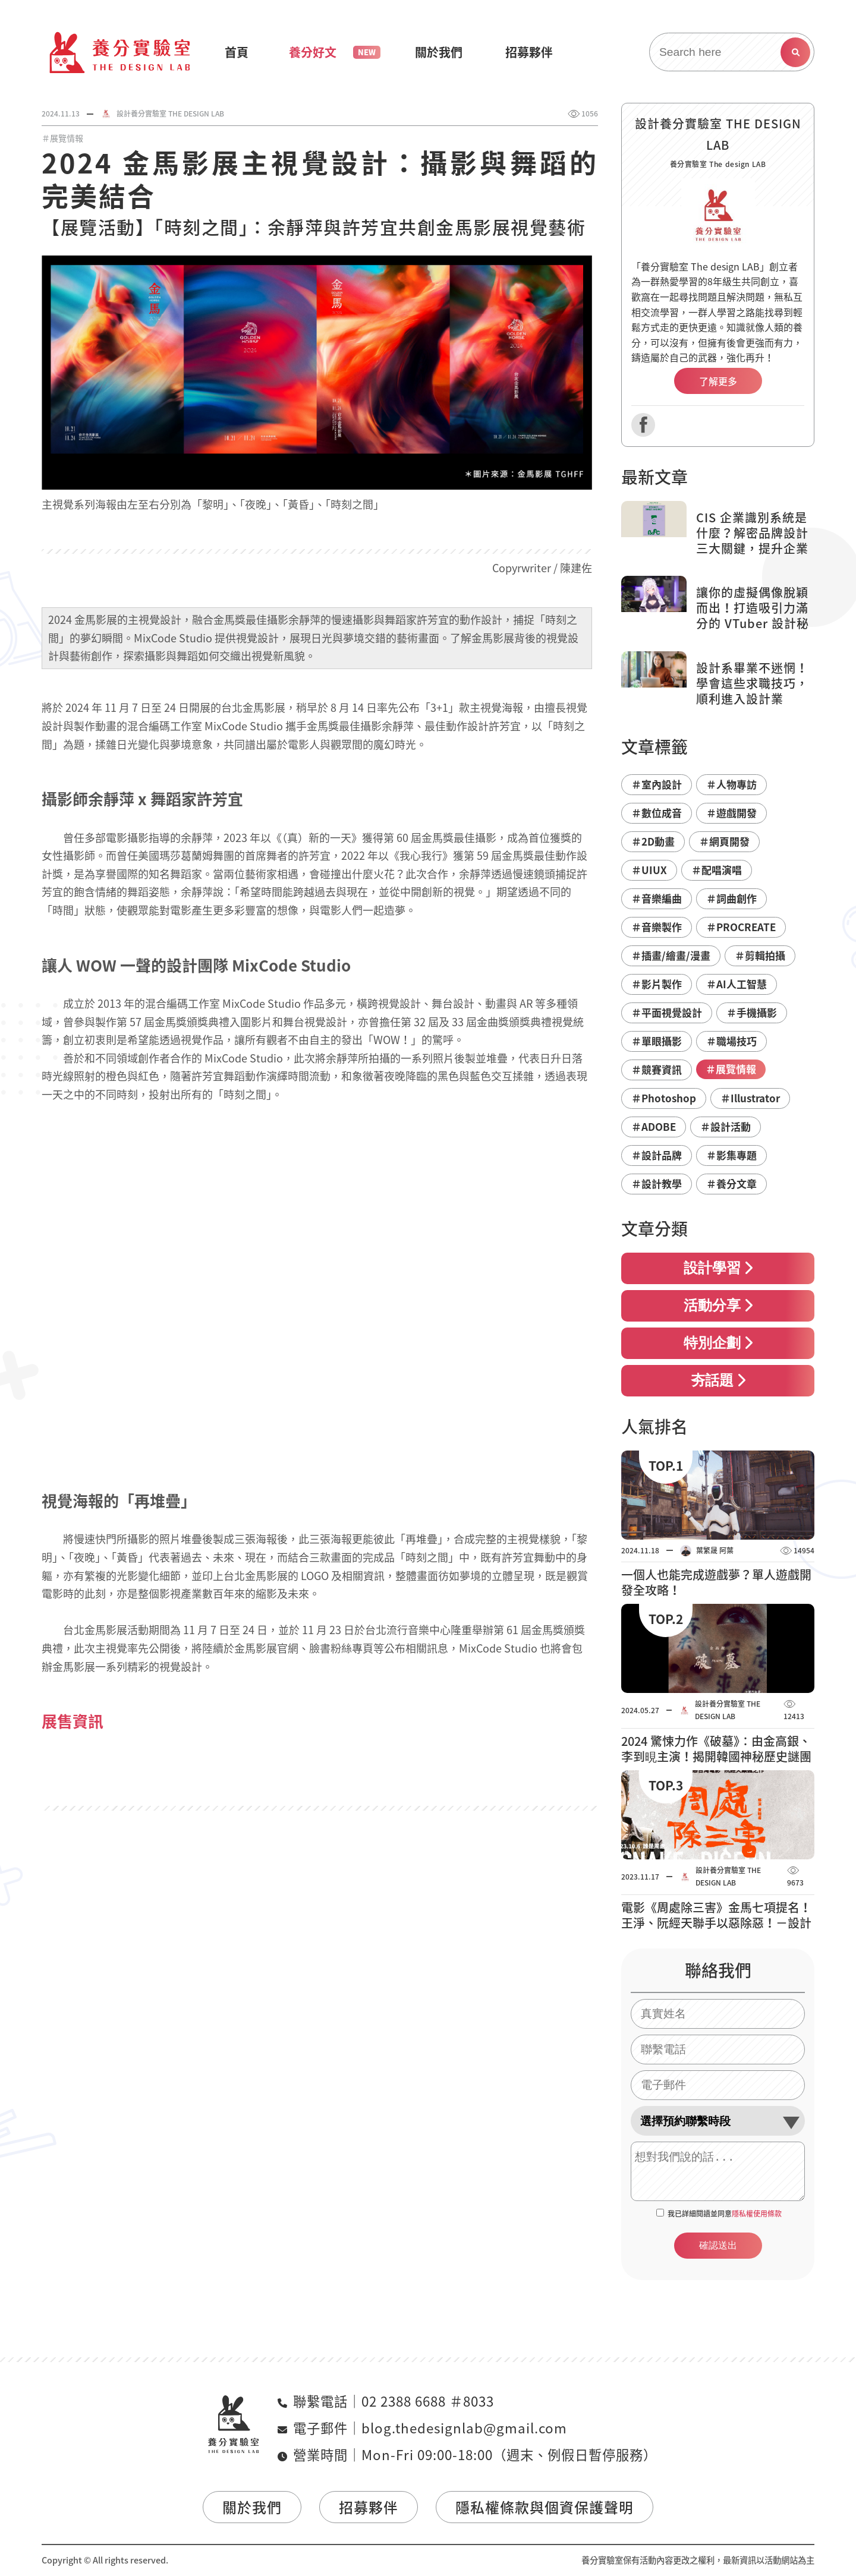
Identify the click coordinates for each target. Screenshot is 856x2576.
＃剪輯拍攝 (760, 955)
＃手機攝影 (751, 1012)
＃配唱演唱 (716, 869)
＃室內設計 (656, 784)
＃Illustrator (750, 1097)
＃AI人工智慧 (736, 983)
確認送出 (718, 2245)
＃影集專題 (731, 1154)
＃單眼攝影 (656, 1040)
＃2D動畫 (653, 841)
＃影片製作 (656, 983)
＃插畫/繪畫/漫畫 (670, 955)
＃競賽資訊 (656, 1069)
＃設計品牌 (656, 1154)
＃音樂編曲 (656, 898)
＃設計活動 (725, 1126)
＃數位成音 (656, 812)
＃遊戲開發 (731, 812)
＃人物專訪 (731, 784)
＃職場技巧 (731, 1040)
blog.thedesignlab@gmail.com (464, 2428)
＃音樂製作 (656, 926)
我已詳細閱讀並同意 (725, 2213)
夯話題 (718, 1380)
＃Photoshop (663, 1097)
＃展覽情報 (62, 138)
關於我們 (252, 2507)
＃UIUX (649, 869)
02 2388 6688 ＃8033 (427, 2401)
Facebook (643, 425)
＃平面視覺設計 (666, 1012)
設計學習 (718, 1268)
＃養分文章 (731, 1183)
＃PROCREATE (741, 926)
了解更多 (718, 381)
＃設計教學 (656, 1183)
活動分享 (718, 1305)
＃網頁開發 (724, 841)
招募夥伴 (368, 2507)
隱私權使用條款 (757, 2213)
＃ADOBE (653, 1126)
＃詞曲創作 (731, 898)
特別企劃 (718, 1343)
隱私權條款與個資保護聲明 (544, 2507)
